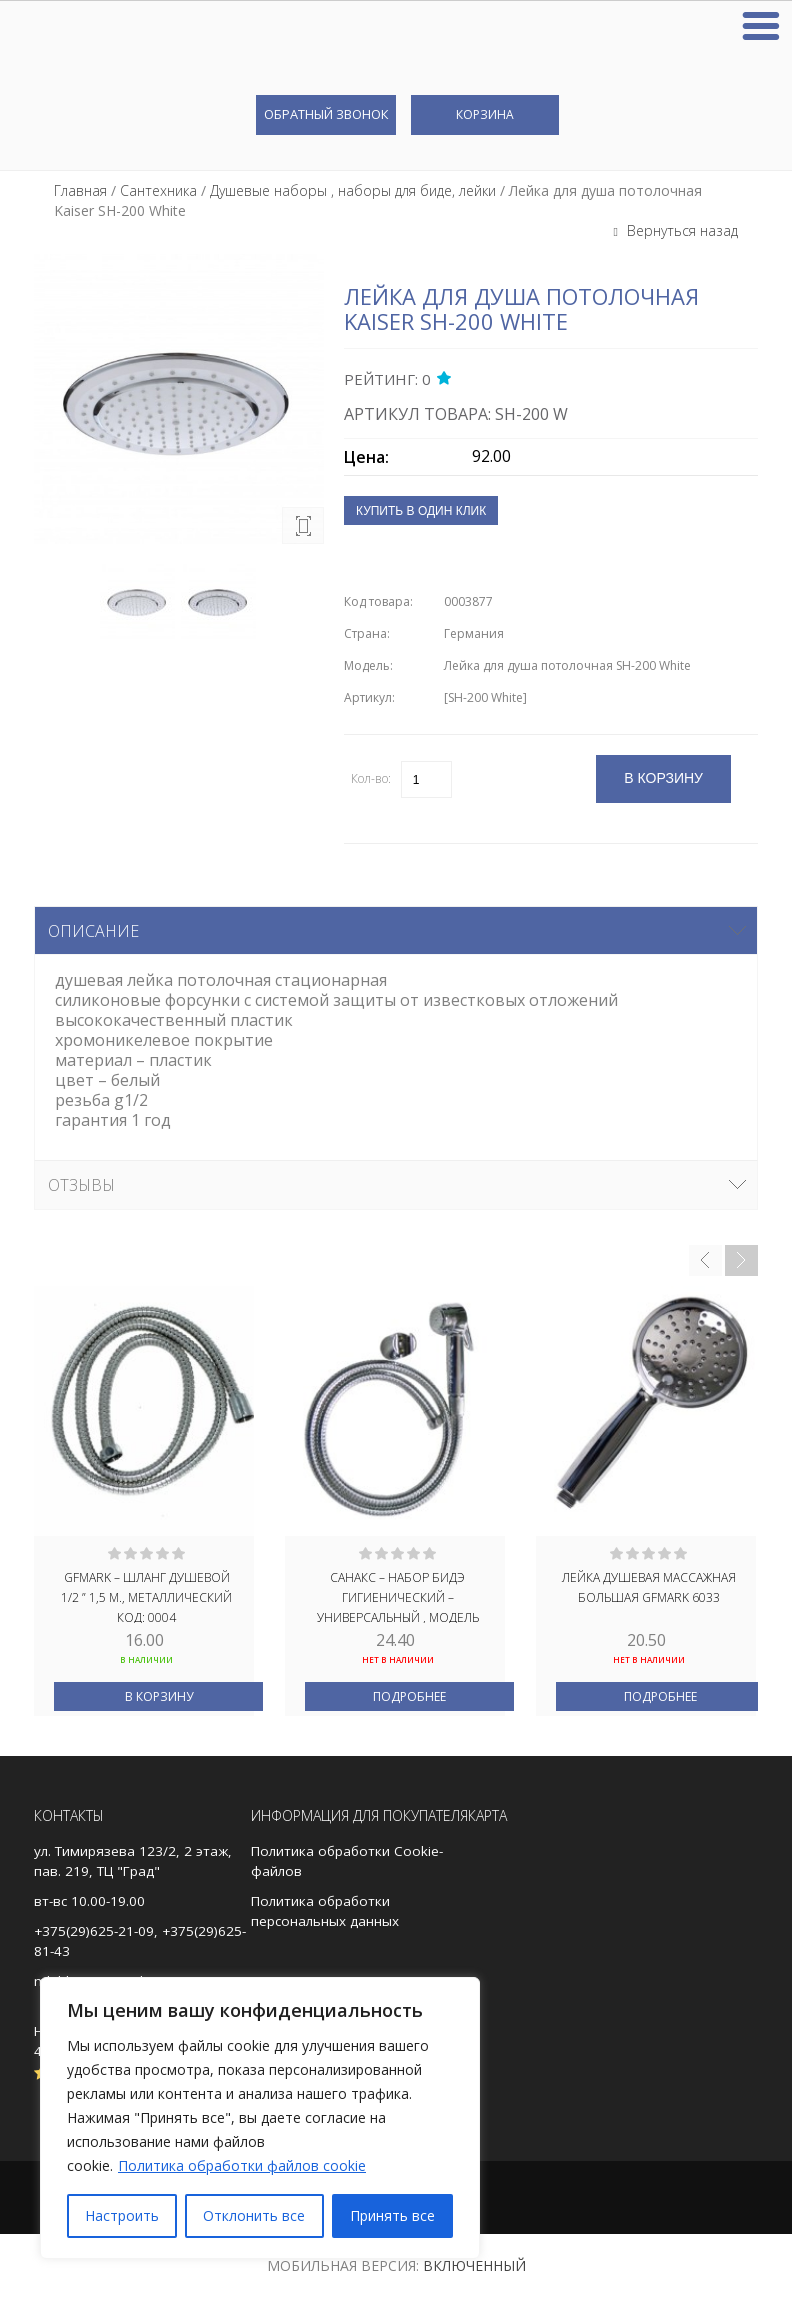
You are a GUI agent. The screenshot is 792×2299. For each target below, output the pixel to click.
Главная (80, 190)
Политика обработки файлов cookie (242, 2165)
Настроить (122, 2215)
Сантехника (158, 190)
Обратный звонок (326, 114)
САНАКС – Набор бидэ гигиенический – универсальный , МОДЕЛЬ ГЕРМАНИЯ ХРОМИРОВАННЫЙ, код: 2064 (398, 1596)
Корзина (485, 114)
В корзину (159, 1696)
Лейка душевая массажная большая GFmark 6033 (649, 1587)
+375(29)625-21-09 (94, 1931)
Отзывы (81, 1185)
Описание (93, 931)
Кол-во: (371, 778)
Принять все (392, 2215)
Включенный (474, 2265)
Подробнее (409, 1696)
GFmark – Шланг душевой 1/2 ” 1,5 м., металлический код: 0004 (146, 1596)
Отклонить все (254, 2215)
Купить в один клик (421, 511)
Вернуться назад (680, 230)
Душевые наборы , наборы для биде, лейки (353, 190)
